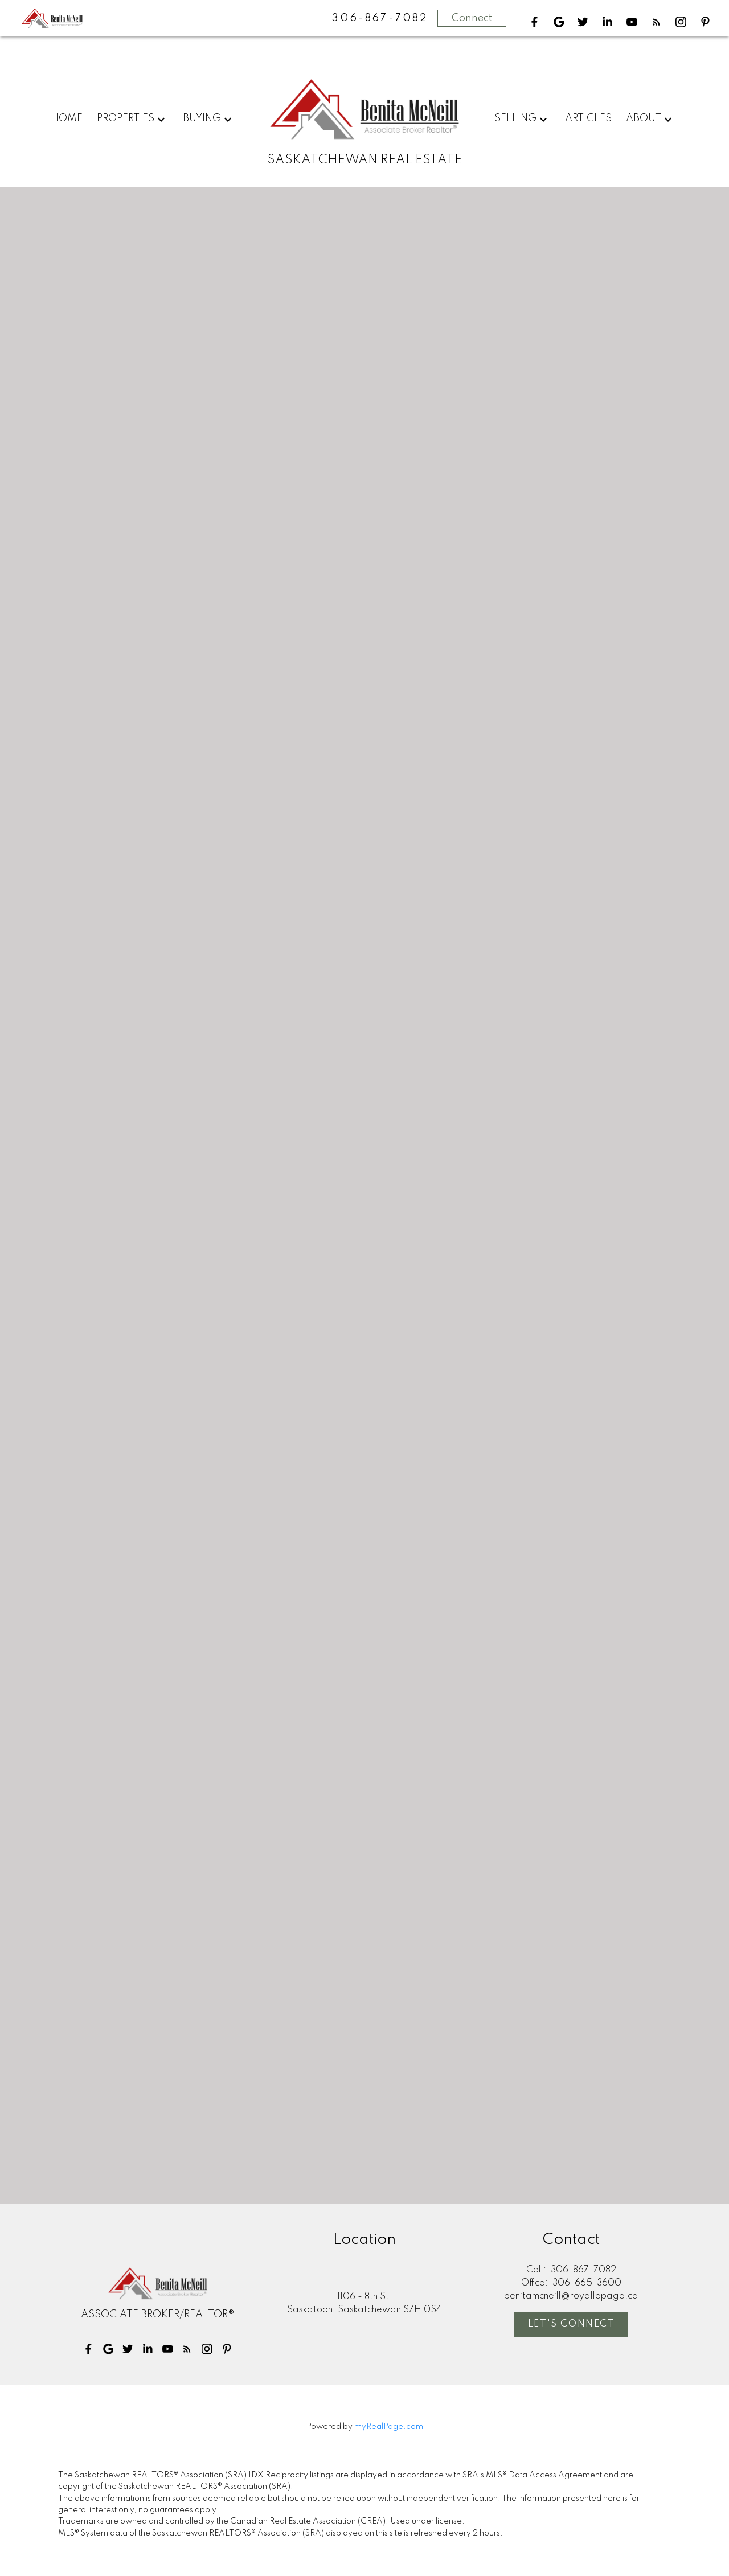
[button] (534, 22)
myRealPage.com (388, 2427)
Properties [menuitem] (125, 118)
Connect (472, 18)
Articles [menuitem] (588, 118)
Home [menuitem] (67, 118)
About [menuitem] (643, 118)
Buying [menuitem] (202, 118)
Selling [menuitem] (515, 118)
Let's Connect (571, 2324)
